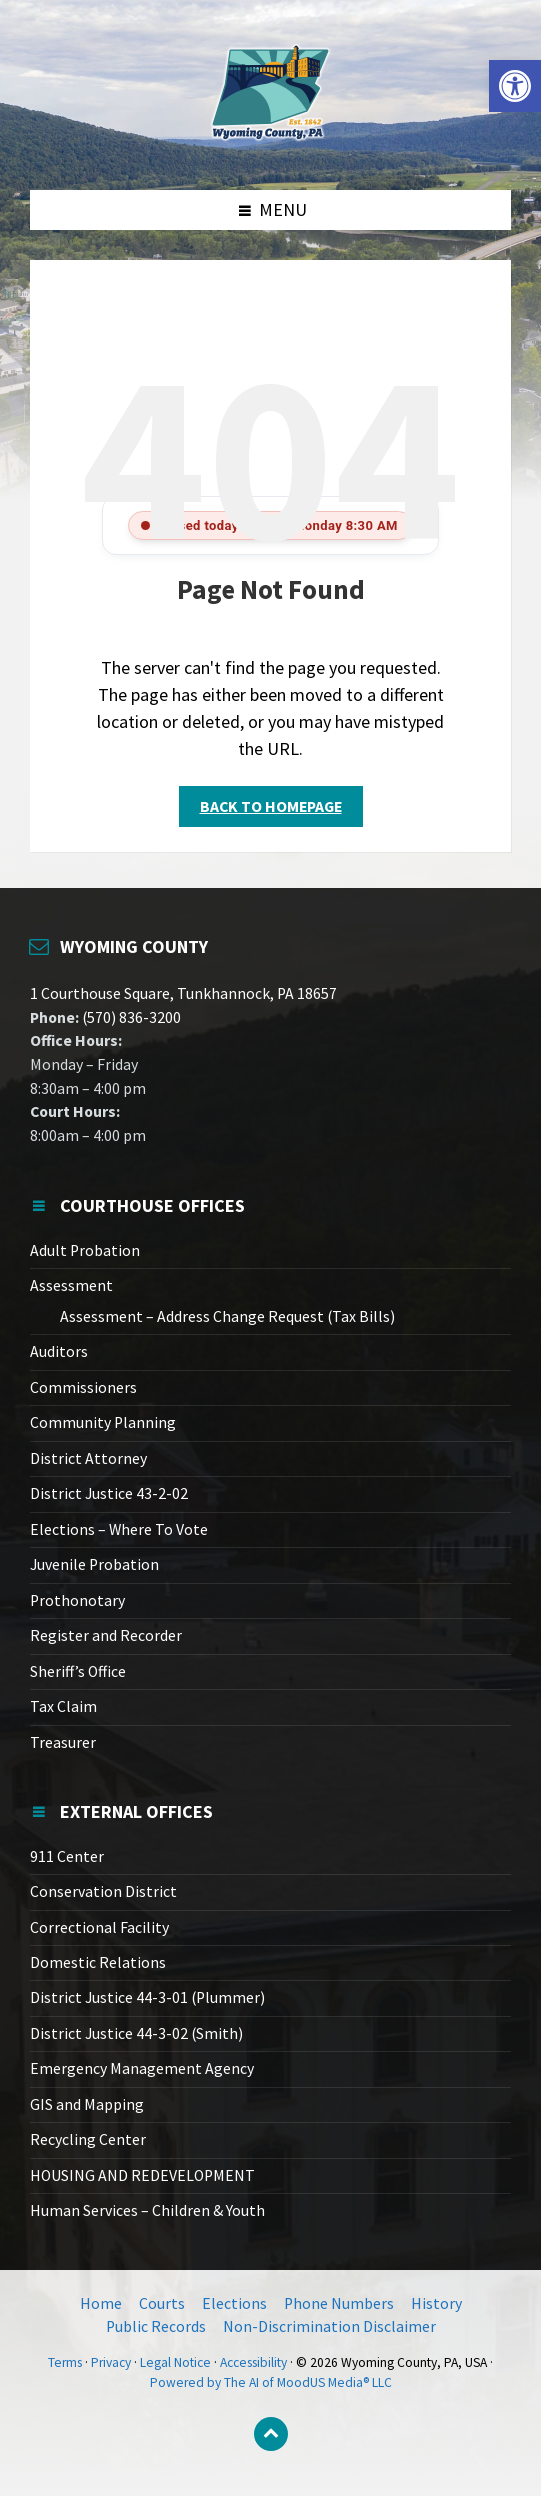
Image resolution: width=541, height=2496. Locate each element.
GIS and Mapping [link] (87, 2104)
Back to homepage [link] (271, 806)
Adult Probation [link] (85, 1250)
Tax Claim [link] (63, 1706)
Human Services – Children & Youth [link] (147, 2210)
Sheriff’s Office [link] (78, 1671)
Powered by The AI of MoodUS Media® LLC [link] (271, 2382)
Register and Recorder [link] (106, 1635)
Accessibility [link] (253, 2362)
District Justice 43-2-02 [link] (109, 1493)
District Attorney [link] (88, 1458)
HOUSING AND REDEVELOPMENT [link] (142, 2175)
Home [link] (101, 2303)
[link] (515, 86)
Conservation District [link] (103, 1891)
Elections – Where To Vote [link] (119, 1529)
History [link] (436, 2303)
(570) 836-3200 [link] (130, 1017)
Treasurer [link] (63, 1742)
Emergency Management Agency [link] (142, 2068)
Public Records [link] (156, 2326)
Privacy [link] (111, 2362)
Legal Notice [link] (175, 2362)
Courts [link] (162, 2303)
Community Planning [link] (103, 1422)
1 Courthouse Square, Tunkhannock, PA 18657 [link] (183, 993)
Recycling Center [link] (88, 2139)
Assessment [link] (71, 1285)
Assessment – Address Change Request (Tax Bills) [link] (227, 1316)
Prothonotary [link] (77, 1600)
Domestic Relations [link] (98, 1962)
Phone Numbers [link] (339, 2303)
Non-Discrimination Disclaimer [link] (329, 2326)
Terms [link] (65, 2362)
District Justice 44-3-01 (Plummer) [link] (147, 1997)
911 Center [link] (67, 1856)
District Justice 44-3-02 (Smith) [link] (136, 2033)
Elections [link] (234, 2303)
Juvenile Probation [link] (94, 1564)
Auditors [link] (59, 1351)
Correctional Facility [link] (99, 1927)
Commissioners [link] (83, 1387)
